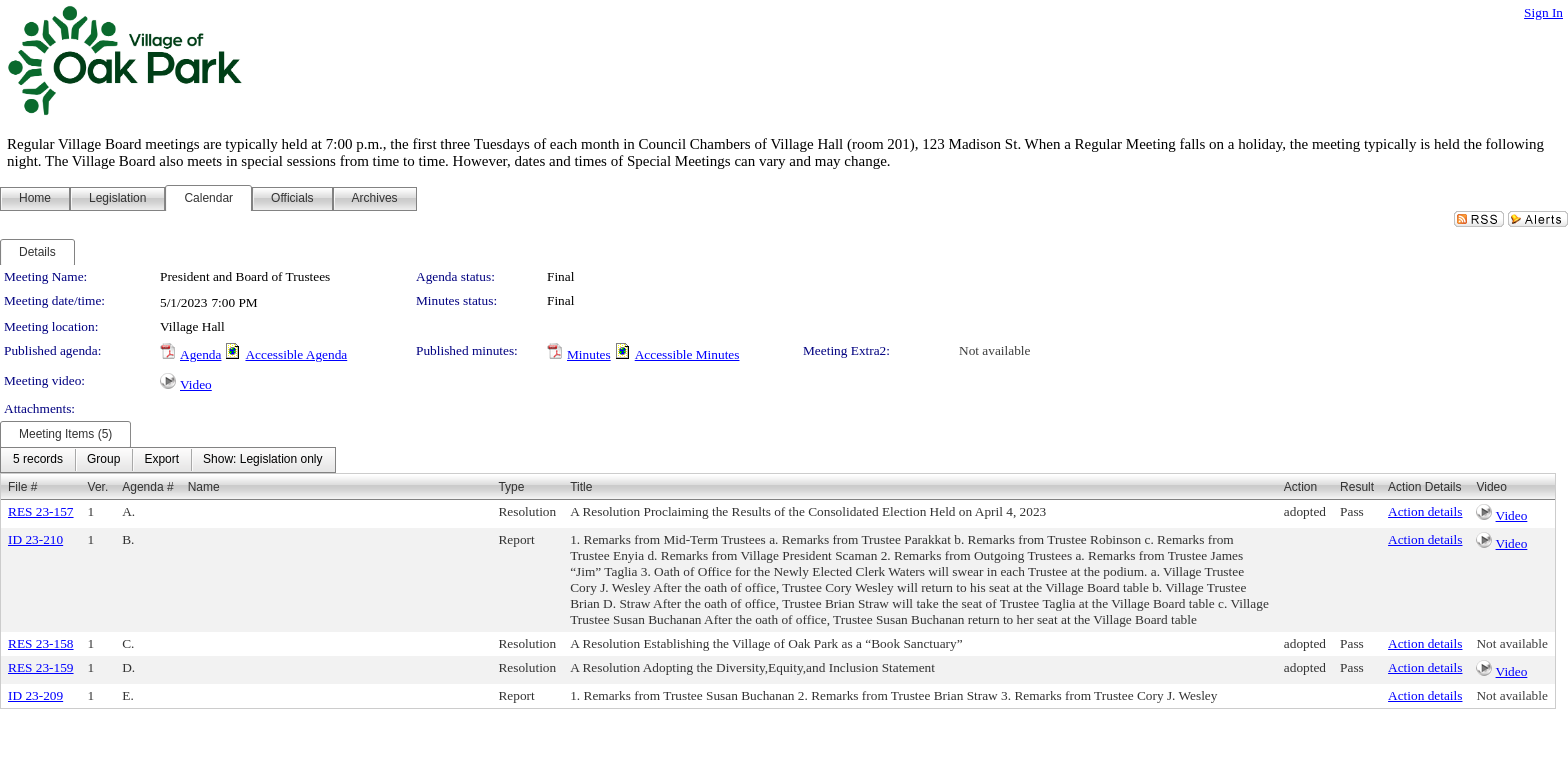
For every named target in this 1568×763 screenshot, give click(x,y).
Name (204, 487)
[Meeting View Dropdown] (262, 460)
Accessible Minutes (687, 354)
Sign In (1543, 12)
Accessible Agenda (296, 354)
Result (1357, 487)
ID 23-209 (35, 695)
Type (511, 487)
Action (1300, 487)
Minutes (589, 354)
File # (22, 487)
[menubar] (168, 460)
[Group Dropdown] (103, 460)
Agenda (200, 354)
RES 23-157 (41, 511)
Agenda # (147, 487)
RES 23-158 (41, 643)
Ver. (98, 487)
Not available (994, 350)
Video (196, 384)
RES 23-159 (41, 667)
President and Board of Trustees (245, 276)
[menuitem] (38, 460)
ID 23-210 (35, 539)
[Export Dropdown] (161, 460)
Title (581, 487)
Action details (1425, 511)
